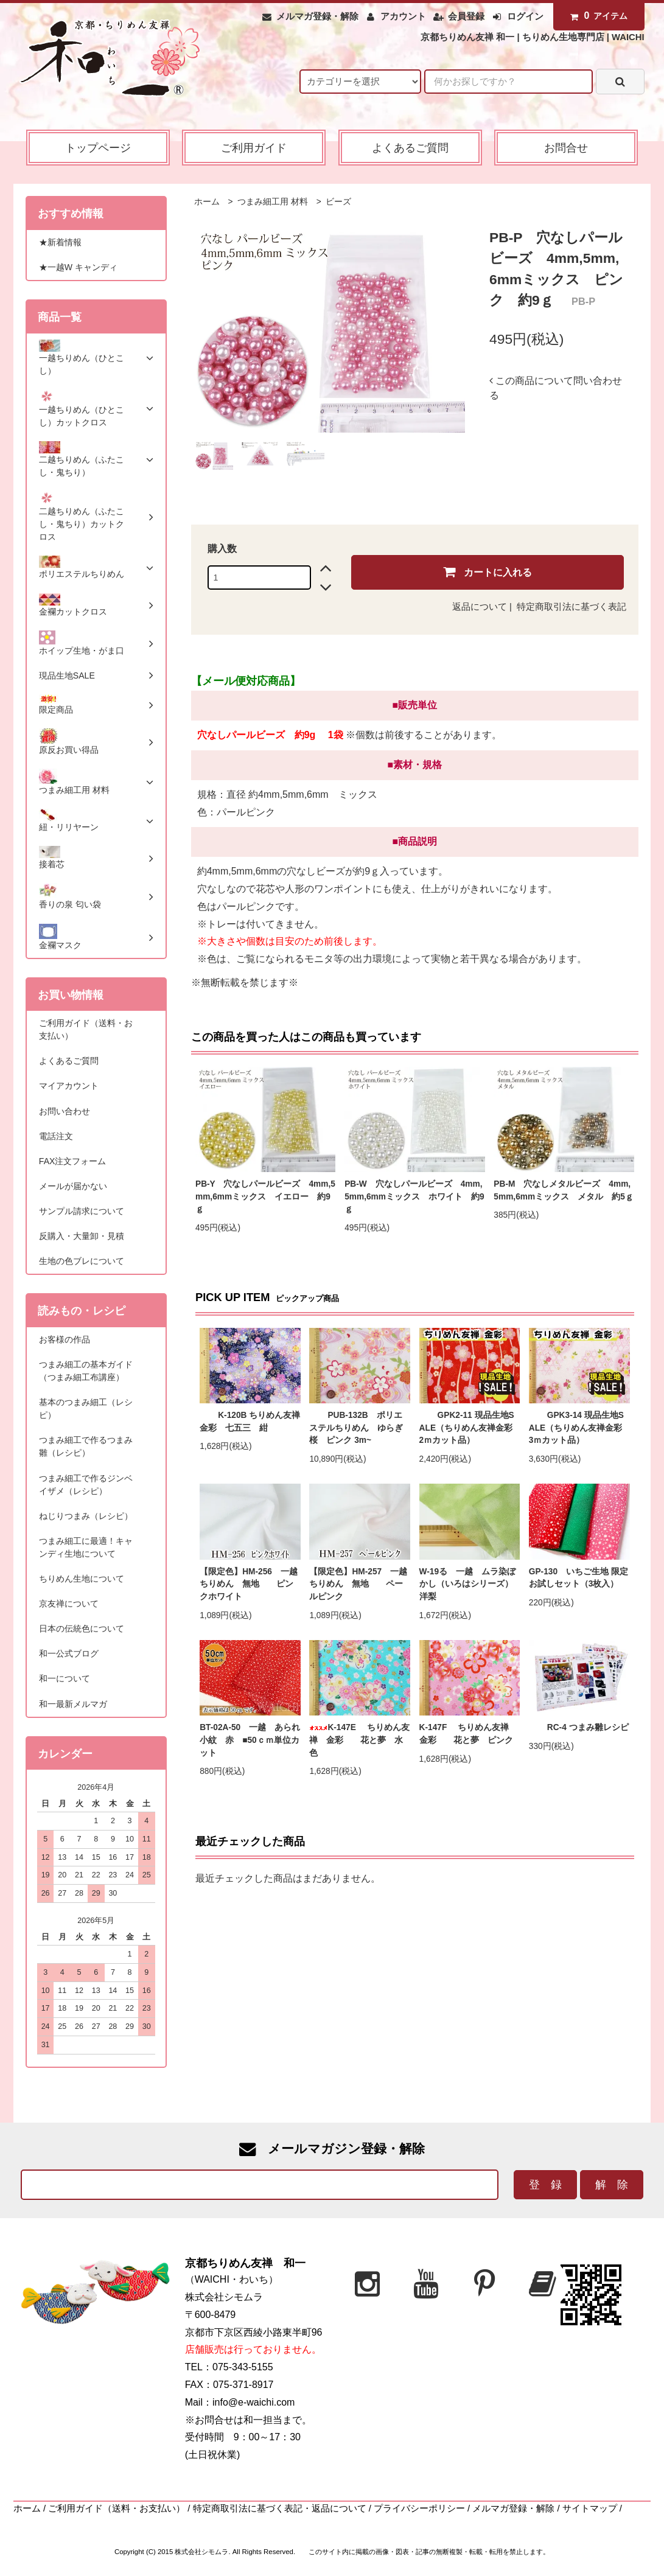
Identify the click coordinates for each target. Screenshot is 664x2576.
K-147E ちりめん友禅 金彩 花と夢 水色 (359, 1740)
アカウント (403, 16)
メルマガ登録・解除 (317, 16)
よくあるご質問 (410, 147)
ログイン (525, 16)
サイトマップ (589, 2508)
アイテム (596, 15)
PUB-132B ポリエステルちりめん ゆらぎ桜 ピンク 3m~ (356, 1428)
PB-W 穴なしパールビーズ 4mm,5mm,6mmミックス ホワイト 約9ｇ (414, 1196)
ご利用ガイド (254, 147)
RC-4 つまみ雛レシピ (579, 1727)
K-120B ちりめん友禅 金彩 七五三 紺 (250, 1422)
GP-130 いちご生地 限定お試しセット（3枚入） (578, 1578)
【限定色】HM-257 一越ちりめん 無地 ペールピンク (358, 1584)
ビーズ (338, 201)
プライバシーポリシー (419, 2508)
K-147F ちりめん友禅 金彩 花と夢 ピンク (469, 1734)
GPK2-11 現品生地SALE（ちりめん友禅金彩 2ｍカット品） (469, 1428)
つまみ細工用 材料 (271, 201)
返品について (479, 607)
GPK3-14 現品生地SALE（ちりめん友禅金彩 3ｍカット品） (579, 1428)
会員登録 (466, 16)
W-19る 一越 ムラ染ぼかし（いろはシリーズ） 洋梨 (469, 1584)
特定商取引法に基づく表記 (571, 607)
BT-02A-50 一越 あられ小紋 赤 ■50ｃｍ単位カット (250, 1740)
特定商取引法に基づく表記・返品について (279, 2508)
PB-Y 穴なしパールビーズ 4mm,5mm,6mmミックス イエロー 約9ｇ (265, 1196)
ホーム (207, 201)
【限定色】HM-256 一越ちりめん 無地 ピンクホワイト (249, 1584)
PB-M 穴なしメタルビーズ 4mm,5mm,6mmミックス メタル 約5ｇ (564, 1190)
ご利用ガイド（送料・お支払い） (116, 2508)
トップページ (98, 147)
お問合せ (566, 147)
